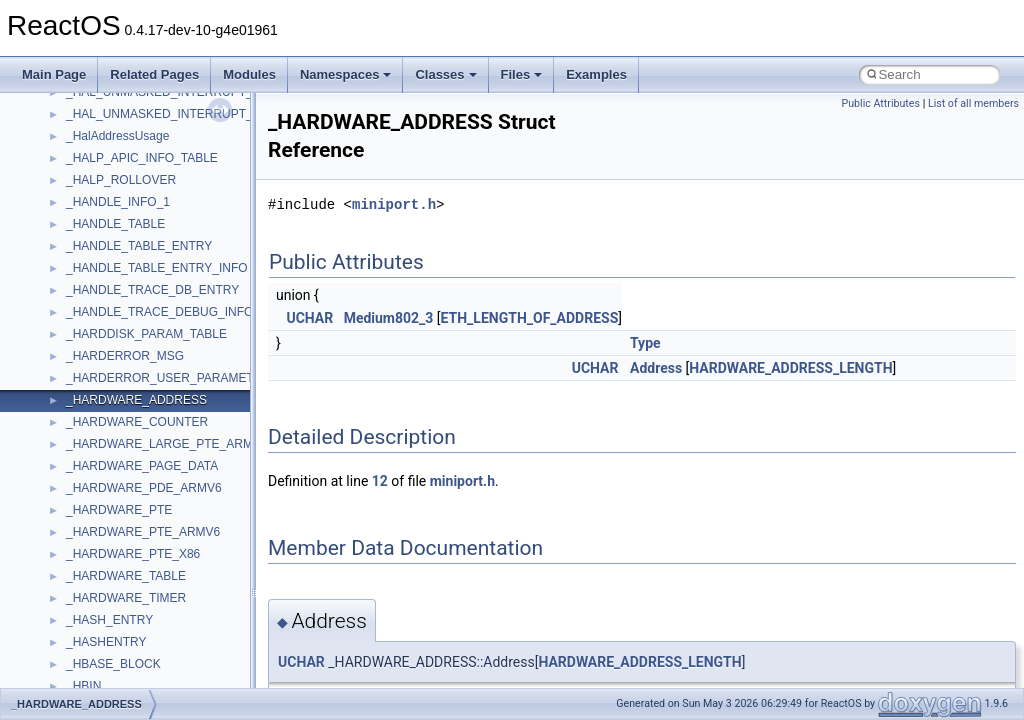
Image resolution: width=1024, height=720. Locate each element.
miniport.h (394, 204)
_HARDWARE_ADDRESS (136, 400)
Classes (445, 74)
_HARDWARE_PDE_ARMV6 (144, 488)
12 (380, 481)
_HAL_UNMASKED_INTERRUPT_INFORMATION (201, 114)
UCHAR (309, 318)
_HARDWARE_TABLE (126, 576)
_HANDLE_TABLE (115, 224)
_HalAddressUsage (117, 136)
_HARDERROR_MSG (125, 356)
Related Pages (154, 74)
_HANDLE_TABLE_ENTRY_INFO (157, 268)
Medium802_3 (389, 318)
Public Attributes (880, 103)
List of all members (973, 103)
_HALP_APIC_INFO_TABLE (142, 158)
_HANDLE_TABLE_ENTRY (139, 246)
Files (522, 74)
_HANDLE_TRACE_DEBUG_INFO (159, 312)
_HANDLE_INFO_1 (118, 202)
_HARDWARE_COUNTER (137, 422)
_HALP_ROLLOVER (121, 180)
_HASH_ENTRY (109, 620)
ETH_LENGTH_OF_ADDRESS (530, 318)
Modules (249, 74)
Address (656, 368)
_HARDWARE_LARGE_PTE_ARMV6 (167, 444)
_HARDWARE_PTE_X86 (133, 554)
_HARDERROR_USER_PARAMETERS (172, 378)
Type (645, 343)
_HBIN (83, 686)
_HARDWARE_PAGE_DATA (142, 466)
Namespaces (346, 74)
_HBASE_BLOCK (113, 664)
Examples (596, 74)
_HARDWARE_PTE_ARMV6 (143, 532)
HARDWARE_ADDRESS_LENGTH (790, 368)
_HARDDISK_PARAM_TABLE (146, 334)
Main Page (54, 74)
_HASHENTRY (106, 642)
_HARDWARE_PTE (119, 510)
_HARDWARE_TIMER (126, 598)
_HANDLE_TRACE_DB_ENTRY (152, 290)
